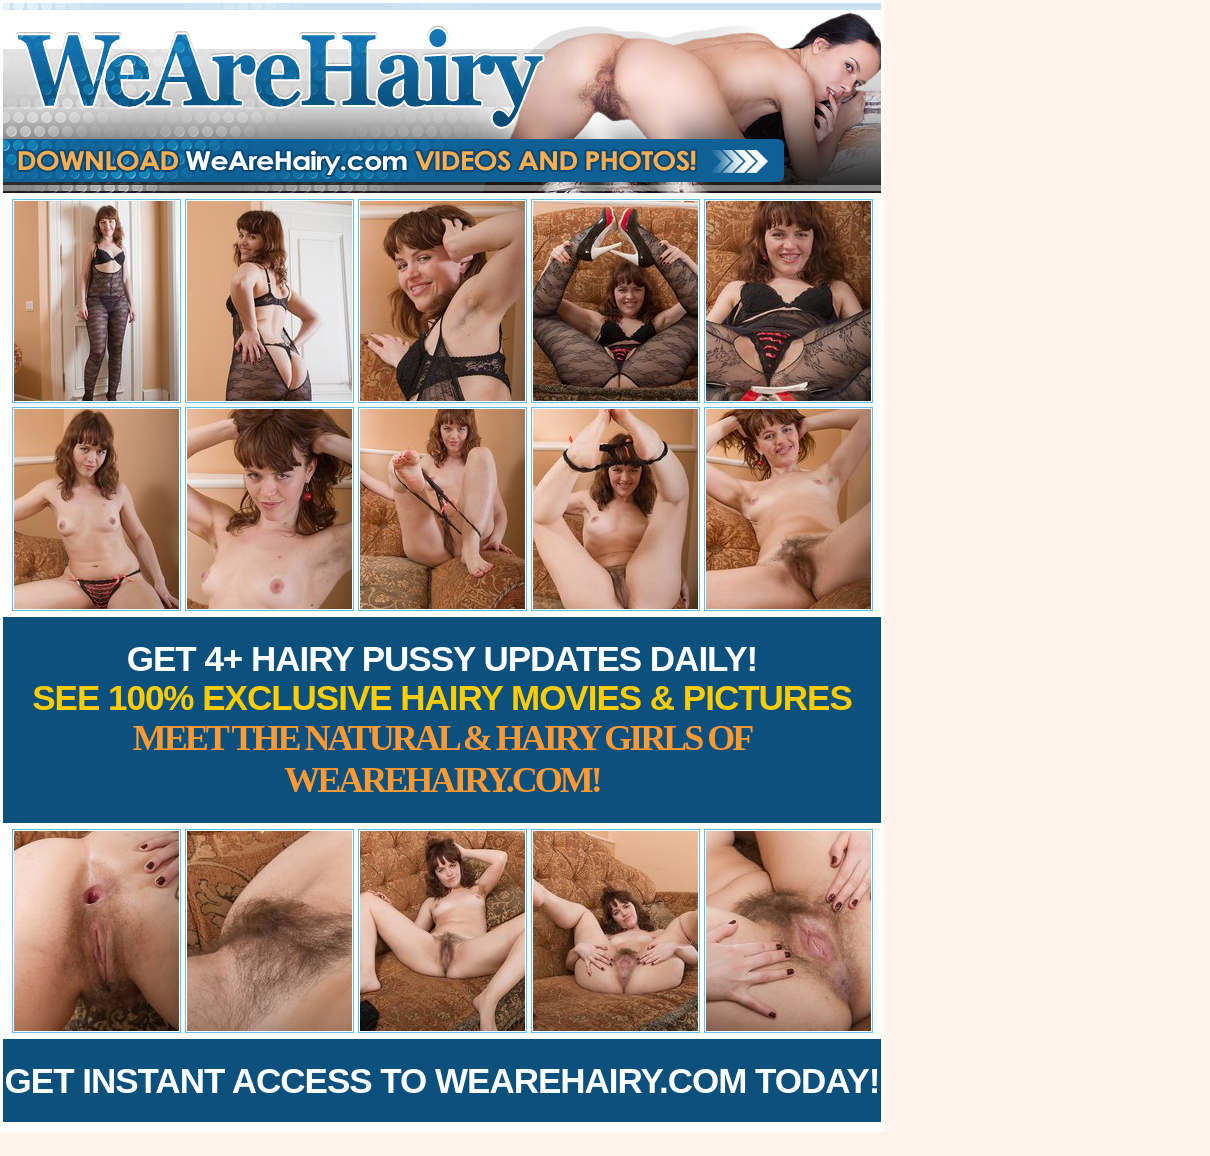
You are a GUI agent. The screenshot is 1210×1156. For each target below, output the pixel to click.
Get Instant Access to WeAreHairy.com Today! (442, 1080)
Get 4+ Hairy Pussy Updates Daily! (442, 719)
